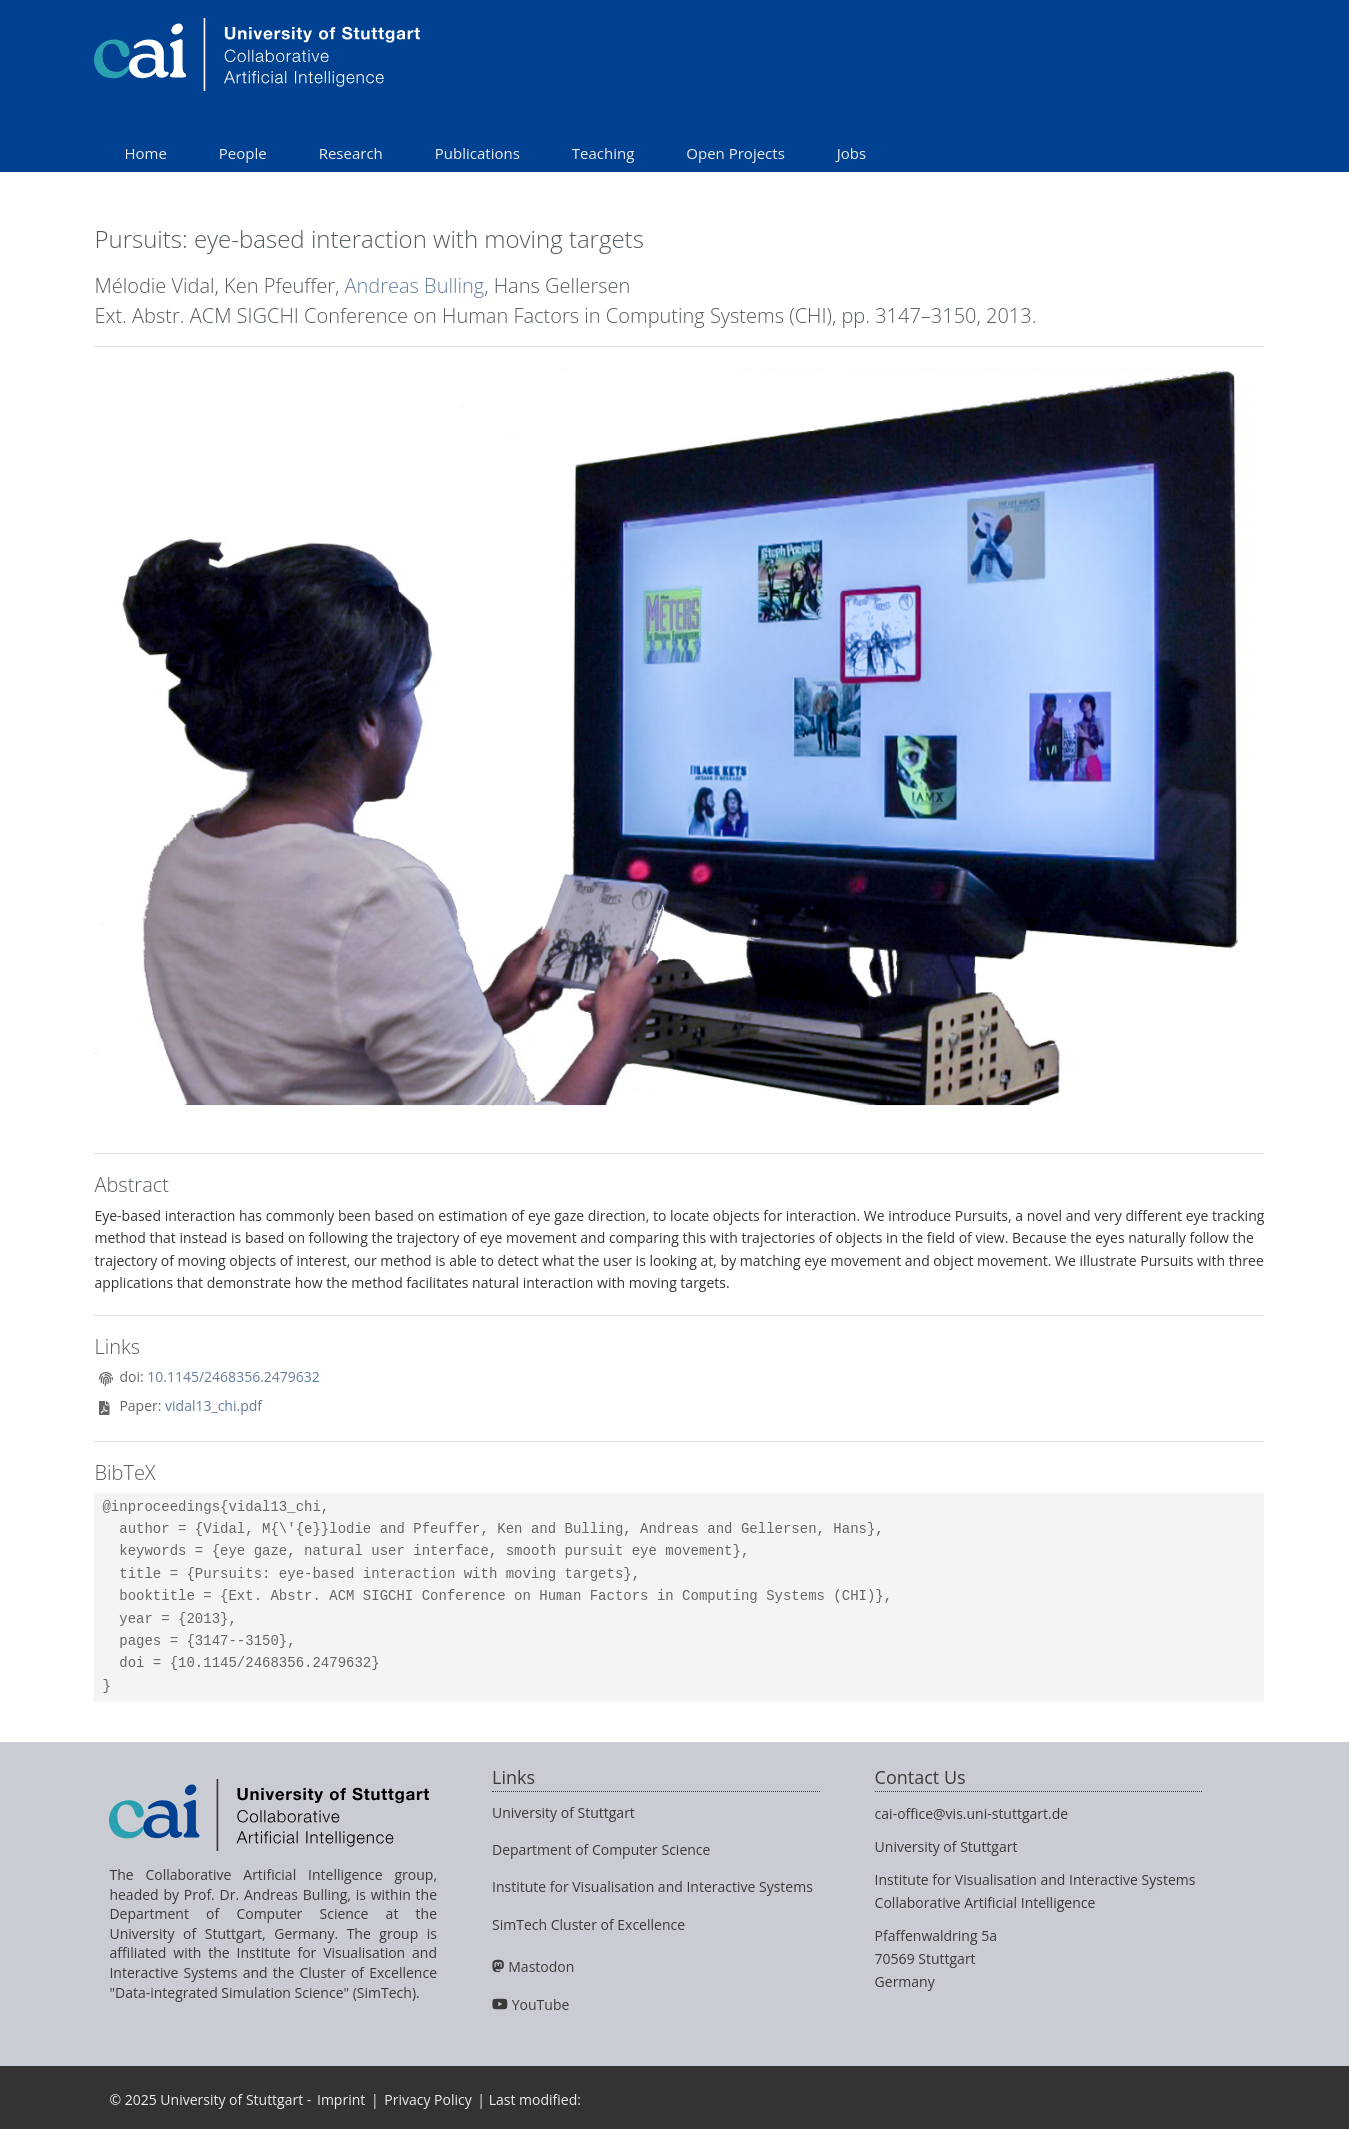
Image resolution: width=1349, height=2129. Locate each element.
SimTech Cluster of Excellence (588, 1924)
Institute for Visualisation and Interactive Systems (652, 1886)
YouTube (541, 2004)
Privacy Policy (427, 2099)
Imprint (341, 2099)
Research (351, 153)
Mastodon (541, 1966)
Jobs (851, 153)
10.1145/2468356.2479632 (233, 1376)
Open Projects (735, 153)
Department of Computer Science (601, 1849)
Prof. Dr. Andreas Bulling (265, 1894)
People (243, 153)
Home (145, 153)
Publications (477, 153)
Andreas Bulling (415, 285)
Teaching (603, 153)
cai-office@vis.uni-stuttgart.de (972, 1813)
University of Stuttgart (563, 1812)
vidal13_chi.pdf (213, 1405)
